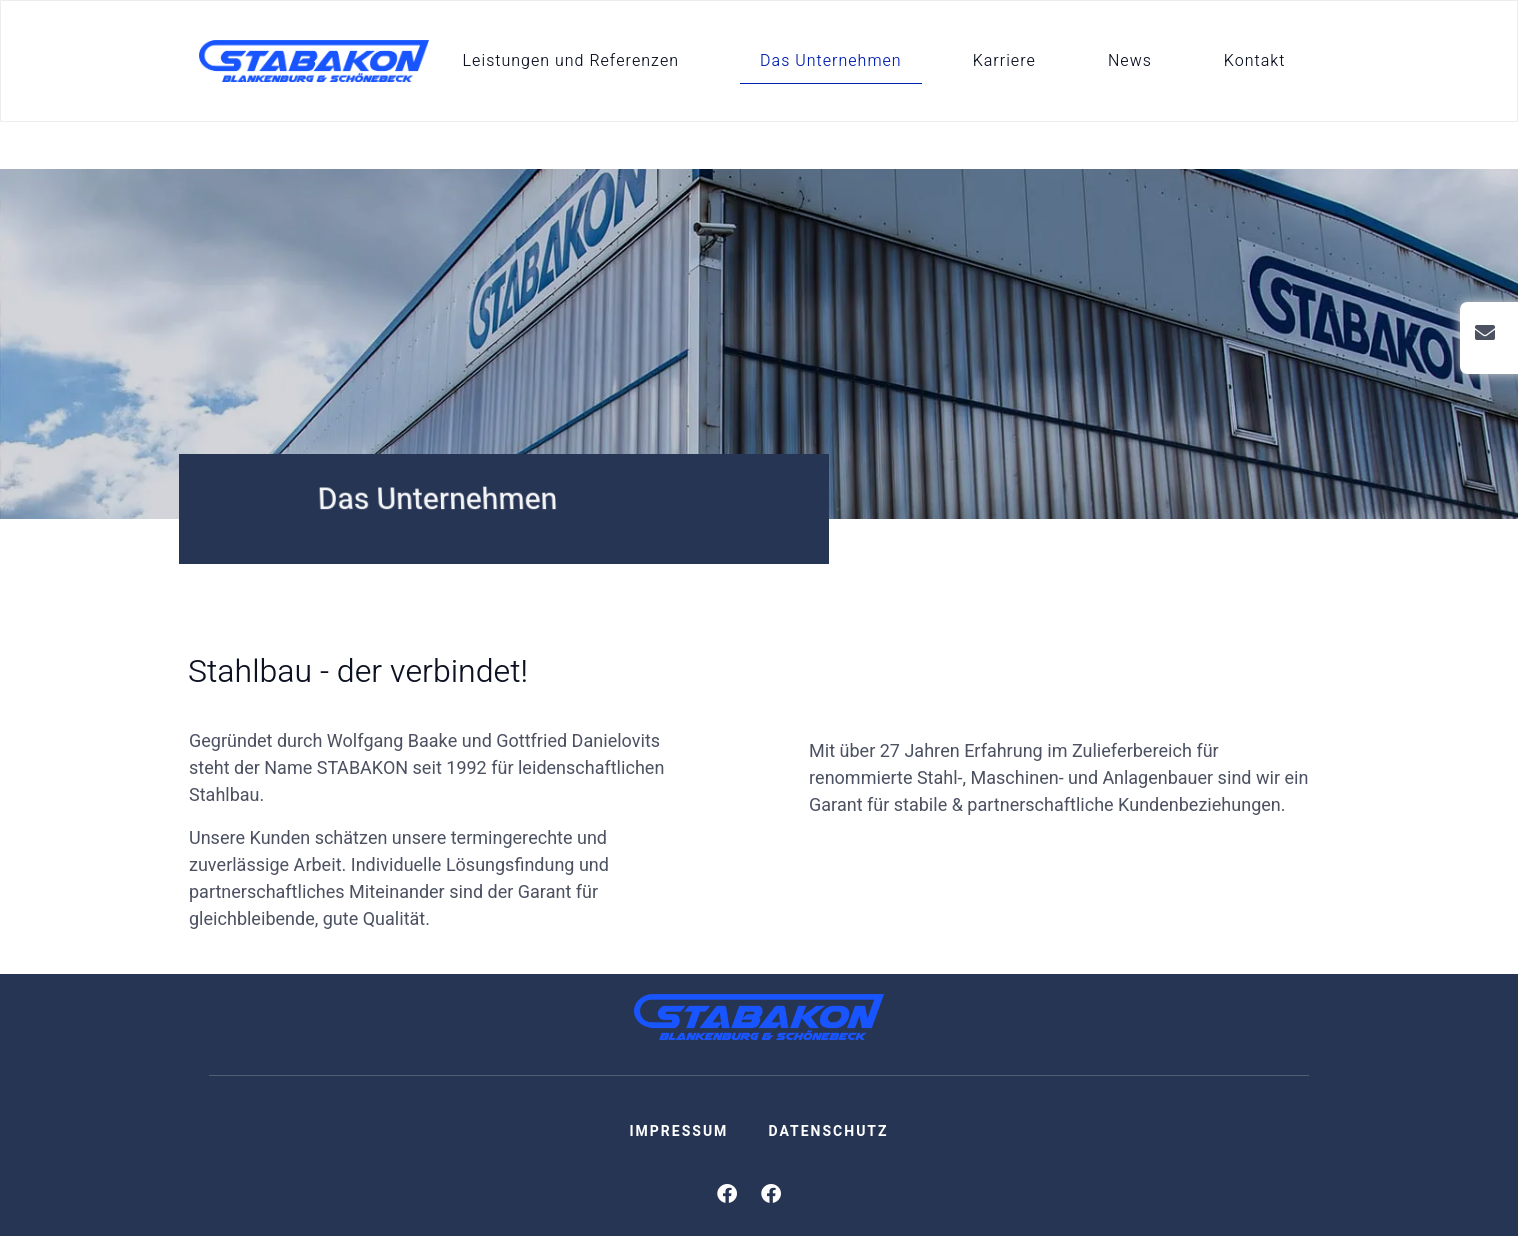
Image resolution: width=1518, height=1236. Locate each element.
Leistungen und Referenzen (571, 61)
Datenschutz (828, 1131)
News (1130, 61)
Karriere (1004, 61)
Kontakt (1255, 61)
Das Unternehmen (831, 61)
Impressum (678, 1131)
